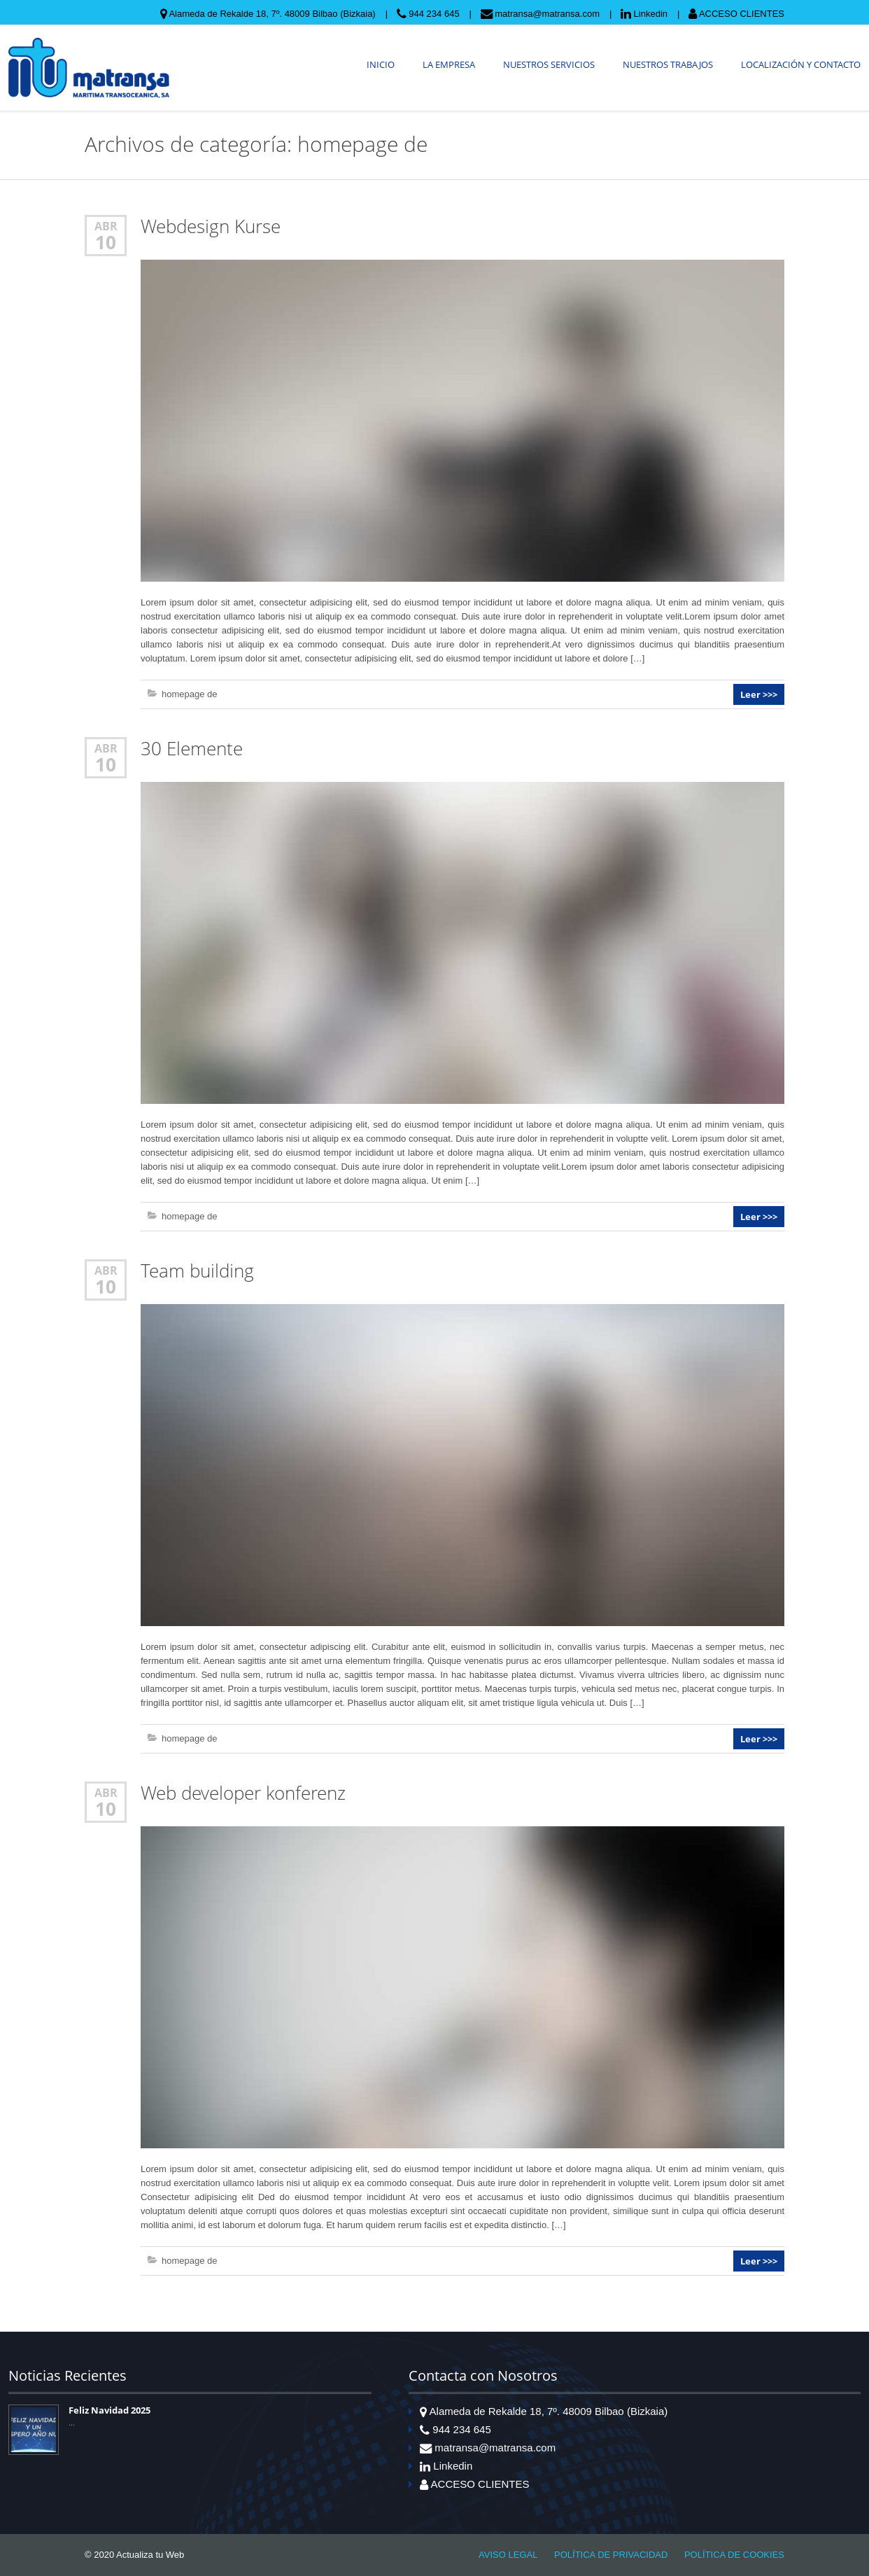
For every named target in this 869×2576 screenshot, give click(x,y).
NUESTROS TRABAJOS (668, 64)
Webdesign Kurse (211, 226)
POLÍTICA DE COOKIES (734, 2554)
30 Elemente (192, 748)
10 (105, 242)
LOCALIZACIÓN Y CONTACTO (801, 64)
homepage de (190, 694)
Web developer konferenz (243, 1793)
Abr (106, 225)
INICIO (381, 64)
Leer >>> (758, 694)
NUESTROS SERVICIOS (549, 64)
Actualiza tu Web (150, 2554)
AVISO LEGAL (508, 2554)
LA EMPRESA (449, 64)
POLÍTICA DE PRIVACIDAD (610, 2554)
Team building (197, 1271)
